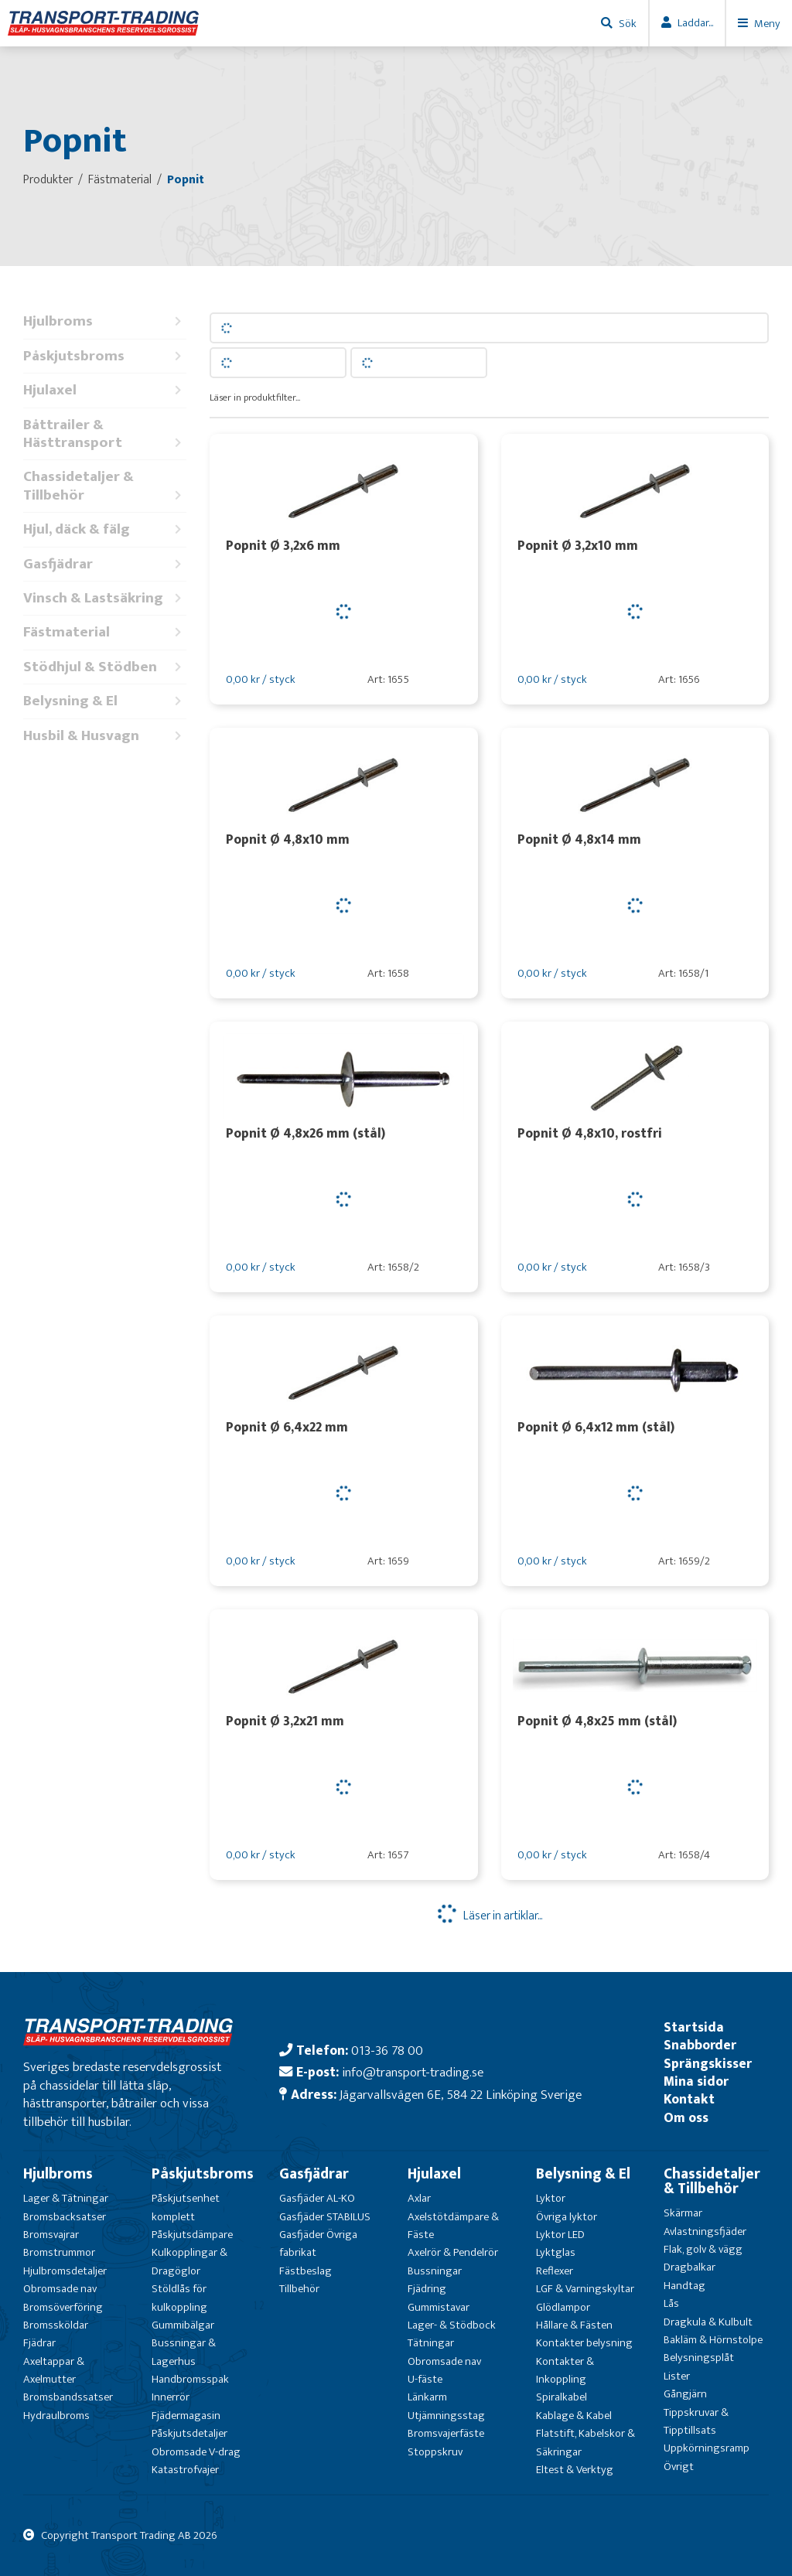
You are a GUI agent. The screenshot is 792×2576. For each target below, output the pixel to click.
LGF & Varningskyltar (585, 2288)
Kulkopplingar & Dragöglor (189, 2261)
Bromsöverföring (63, 2307)
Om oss (686, 2118)
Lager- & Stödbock (452, 2325)
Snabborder (700, 2045)
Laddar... (695, 22)
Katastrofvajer (185, 2469)
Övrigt (679, 2466)
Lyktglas (555, 2252)
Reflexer (554, 2271)
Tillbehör (299, 2288)
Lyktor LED (560, 2234)
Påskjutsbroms (104, 356)
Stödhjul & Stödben (104, 667)
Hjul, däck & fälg (104, 529)
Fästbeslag (305, 2271)
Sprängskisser (708, 2063)
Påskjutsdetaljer (189, 2433)
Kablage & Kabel (574, 2415)
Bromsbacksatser (64, 2216)
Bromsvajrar (51, 2234)
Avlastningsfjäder (705, 2231)
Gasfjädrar (104, 564)
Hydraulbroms (56, 2415)
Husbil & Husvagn (104, 736)
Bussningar (435, 2271)
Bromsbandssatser (68, 2397)
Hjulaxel (104, 390)
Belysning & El (104, 701)
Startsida (694, 2027)
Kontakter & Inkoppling (565, 2370)
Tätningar (431, 2343)
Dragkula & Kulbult (708, 2322)
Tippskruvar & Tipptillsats (696, 2421)
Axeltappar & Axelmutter (53, 2370)
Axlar (419, 2198)
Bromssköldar (55, 2325)
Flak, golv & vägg (703, 2249)
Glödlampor (563, 2307)
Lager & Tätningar (65, 2198)
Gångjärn (685, 2394)
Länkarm (427, 2397)
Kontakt (689, 2099)
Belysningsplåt (699, 2357)
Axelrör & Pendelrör (453, 2252)
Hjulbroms (104, 321)
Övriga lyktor (566, 2216)
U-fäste (425, 2379)
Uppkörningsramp (706, 2448)
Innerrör (170, 2397)
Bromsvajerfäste (446, 2433)
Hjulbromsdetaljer (65, 2271)
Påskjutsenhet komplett (186, 2207)
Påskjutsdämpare (192, 2234)
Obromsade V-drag (196, 2452)
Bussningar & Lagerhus (184, 2351)
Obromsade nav (60, 2288)
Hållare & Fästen (574, 2325)
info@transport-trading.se (412, 2072)
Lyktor (550, 2198)
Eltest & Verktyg (574, 2469)
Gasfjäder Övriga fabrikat (318, 2243)
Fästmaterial (104, 632)
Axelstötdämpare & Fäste (453, 2225)
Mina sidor (696, 2081)
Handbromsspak (190, 2379)
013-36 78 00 (387, 2050)
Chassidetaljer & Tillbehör (104, 486)
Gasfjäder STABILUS (324, 2216)
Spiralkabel (561, 2397)
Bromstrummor (59, 2252)
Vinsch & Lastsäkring (104, 598)
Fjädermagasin (186, 2415)
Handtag (684, 2285)
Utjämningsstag (446, 2415)
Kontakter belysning (584, 2343)
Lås (671, 2303)
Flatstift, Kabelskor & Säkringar (585, 2442)
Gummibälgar (183, 2325)
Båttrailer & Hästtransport (104, 434)
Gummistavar (438, 2307)
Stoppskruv (435, 2452)
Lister (677, 2376)
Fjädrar (39, 2343)
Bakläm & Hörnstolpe (713, 2339)
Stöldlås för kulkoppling (179, 2297)
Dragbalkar (689, 2267)
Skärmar (683, 2213)
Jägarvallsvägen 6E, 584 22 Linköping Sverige (461, 2094)
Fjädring (427, 2288)
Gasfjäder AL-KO (317, 2198)
